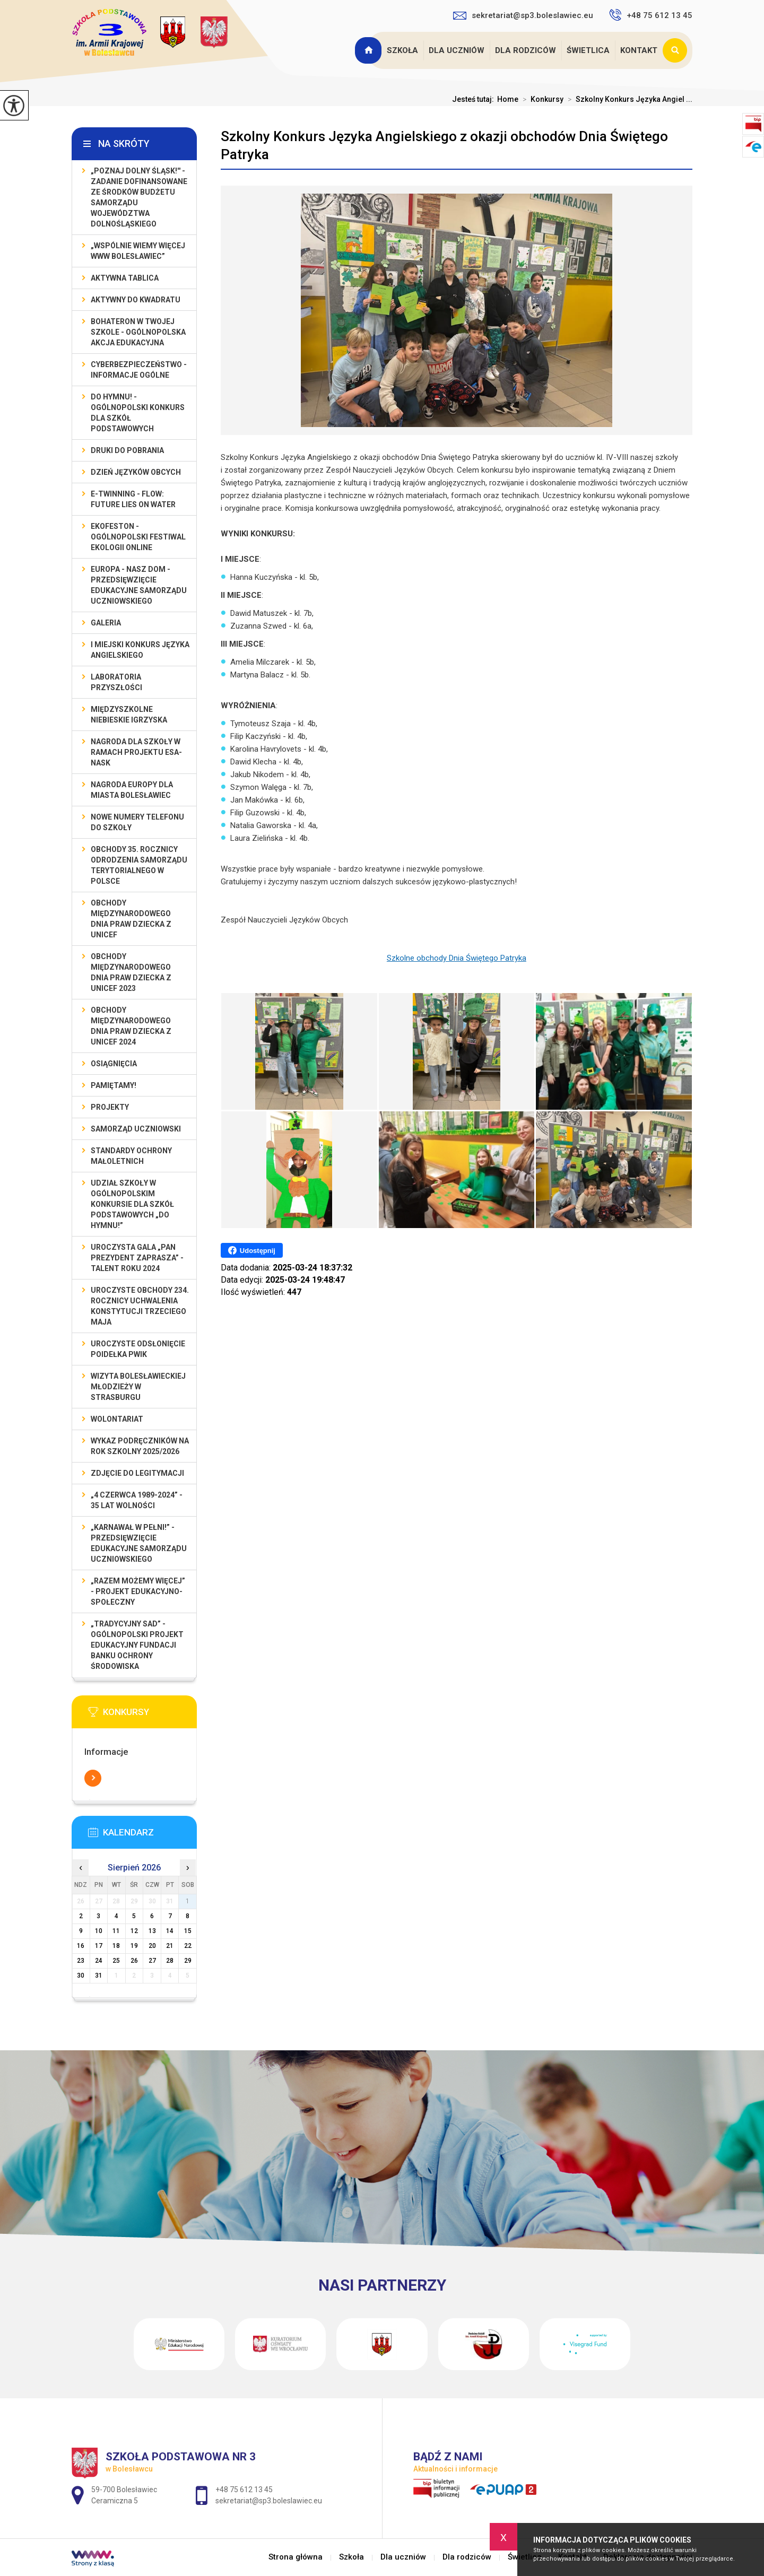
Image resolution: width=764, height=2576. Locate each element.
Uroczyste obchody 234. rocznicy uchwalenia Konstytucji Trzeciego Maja (140, 1306)
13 (152, 1931)
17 (98, 1946)
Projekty (110, 1107)
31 (98, 1975)
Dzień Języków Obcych (136, 472)
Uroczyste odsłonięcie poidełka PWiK (138, 1349)
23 (80, 1960)
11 (116, 1931)
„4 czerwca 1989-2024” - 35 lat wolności (137, 1500)
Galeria (106, 623)
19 (134, 1946)
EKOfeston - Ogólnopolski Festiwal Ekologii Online (138, 537)
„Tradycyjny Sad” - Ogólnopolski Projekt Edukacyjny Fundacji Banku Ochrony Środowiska (137, 1645)
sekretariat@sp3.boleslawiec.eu (523, 15)
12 (134, 1931)
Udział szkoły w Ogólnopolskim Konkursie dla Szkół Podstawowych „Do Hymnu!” (132, 1204)
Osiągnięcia (114, 1063)
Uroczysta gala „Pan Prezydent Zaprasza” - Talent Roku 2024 (137, 1258)
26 (134, 1960)
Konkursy (540, 99)
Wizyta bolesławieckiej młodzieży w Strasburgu (138, 1387)
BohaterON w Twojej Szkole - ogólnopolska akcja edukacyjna (138, 332)
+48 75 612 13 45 (650, 15)
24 (98, 1960)
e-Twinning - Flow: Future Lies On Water (133, 499)
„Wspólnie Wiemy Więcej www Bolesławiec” (138, 250)
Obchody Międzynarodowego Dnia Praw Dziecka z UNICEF (131, 919)
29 (188, 1960)
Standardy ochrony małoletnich (131, 1155)
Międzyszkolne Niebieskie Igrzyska (129, 714)
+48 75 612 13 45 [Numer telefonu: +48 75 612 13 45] (244, 2489)
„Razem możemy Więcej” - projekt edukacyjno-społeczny (138, 1591)
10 (98, 1931)
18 (116, 1946)
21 (169, 1946)
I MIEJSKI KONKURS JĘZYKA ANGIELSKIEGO (140, 649)
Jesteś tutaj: (474, 99)
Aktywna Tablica (125, 278)
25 (116, 1960)
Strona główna (369, 50)
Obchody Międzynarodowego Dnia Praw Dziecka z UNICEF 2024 (131, 1026)
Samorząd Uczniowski (136, 1129)
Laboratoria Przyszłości (116, 682)
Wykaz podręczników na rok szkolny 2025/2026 (140, 1446)
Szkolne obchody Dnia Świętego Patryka (456, 958)
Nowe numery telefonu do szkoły (137, 822)
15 (188, 1931)
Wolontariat (117, 1419)
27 (152, 1960)
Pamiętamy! (113, 1085)
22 (188, 1946)
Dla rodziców (525, 50)
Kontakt (638, 50)
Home (507, 99)
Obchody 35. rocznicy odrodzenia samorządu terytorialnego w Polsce (139, 865)
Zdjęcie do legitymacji (137, 1473)
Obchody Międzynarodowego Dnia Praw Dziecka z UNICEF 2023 (131, 972)
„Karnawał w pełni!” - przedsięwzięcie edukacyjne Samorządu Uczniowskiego (139, 1543)
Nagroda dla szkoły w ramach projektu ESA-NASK (136, 752)
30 (80, 1975)
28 (169, 1960)
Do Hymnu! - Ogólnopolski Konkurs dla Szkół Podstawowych (138, 413)
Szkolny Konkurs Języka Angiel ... (627, 99)
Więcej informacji (92, 1778)
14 (169, 1931)
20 (152, 1946)
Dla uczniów (456, 50)
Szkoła (402, 50)
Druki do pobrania (127, 450)
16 (80, 1946)
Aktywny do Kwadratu (135, 299)
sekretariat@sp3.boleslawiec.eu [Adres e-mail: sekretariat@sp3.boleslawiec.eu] (268, 2500)
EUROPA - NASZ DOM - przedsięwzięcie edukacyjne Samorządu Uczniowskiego (139, 585)
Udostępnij (251, 1250)
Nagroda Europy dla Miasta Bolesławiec (132, 789)
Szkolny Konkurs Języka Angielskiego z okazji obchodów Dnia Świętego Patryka (444, 145)
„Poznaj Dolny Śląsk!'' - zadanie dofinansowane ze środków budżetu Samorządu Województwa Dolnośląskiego (139, 197)
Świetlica (588, 50)
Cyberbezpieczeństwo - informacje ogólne (139, 369)
